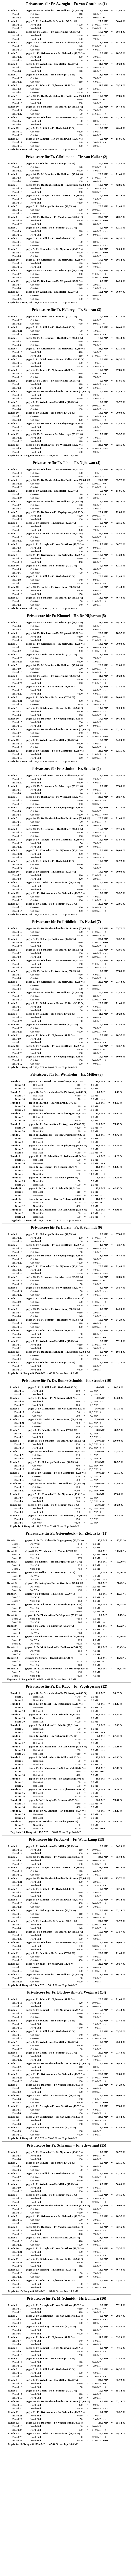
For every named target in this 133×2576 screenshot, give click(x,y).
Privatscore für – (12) (66, 1775)
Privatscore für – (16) (66, 2419)
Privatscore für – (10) (66, 1452)
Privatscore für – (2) (66, 163)
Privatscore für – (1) (66, 4)
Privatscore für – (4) (66, 485)
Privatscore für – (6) (66, 808)
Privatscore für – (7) (66, 969)
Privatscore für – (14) (66, 2097)
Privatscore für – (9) (66, 1291)
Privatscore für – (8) (66, 1129)
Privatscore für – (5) (66, 646)
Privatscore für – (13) (66, 1936)
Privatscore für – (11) (66, 1614)
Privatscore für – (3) (66, 324)
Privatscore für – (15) (66, 2258)
